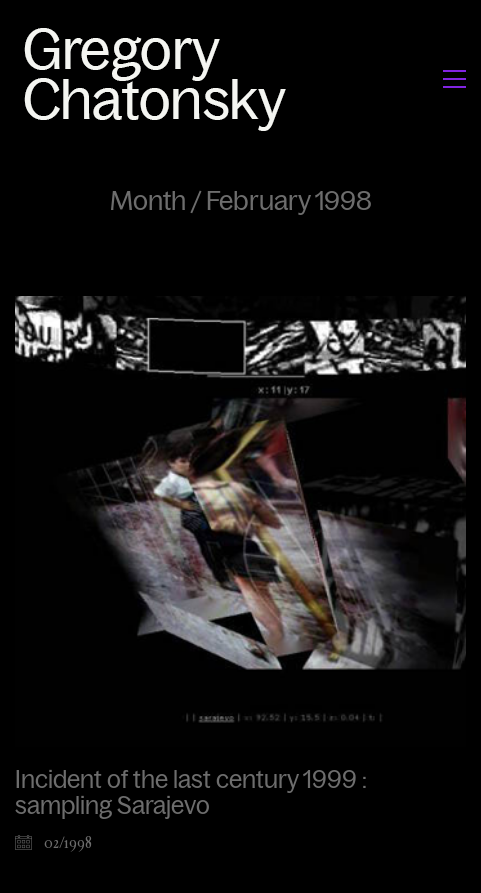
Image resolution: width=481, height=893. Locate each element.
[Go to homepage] (160, 78)
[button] (454, 79)
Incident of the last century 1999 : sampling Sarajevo (191, 793)
